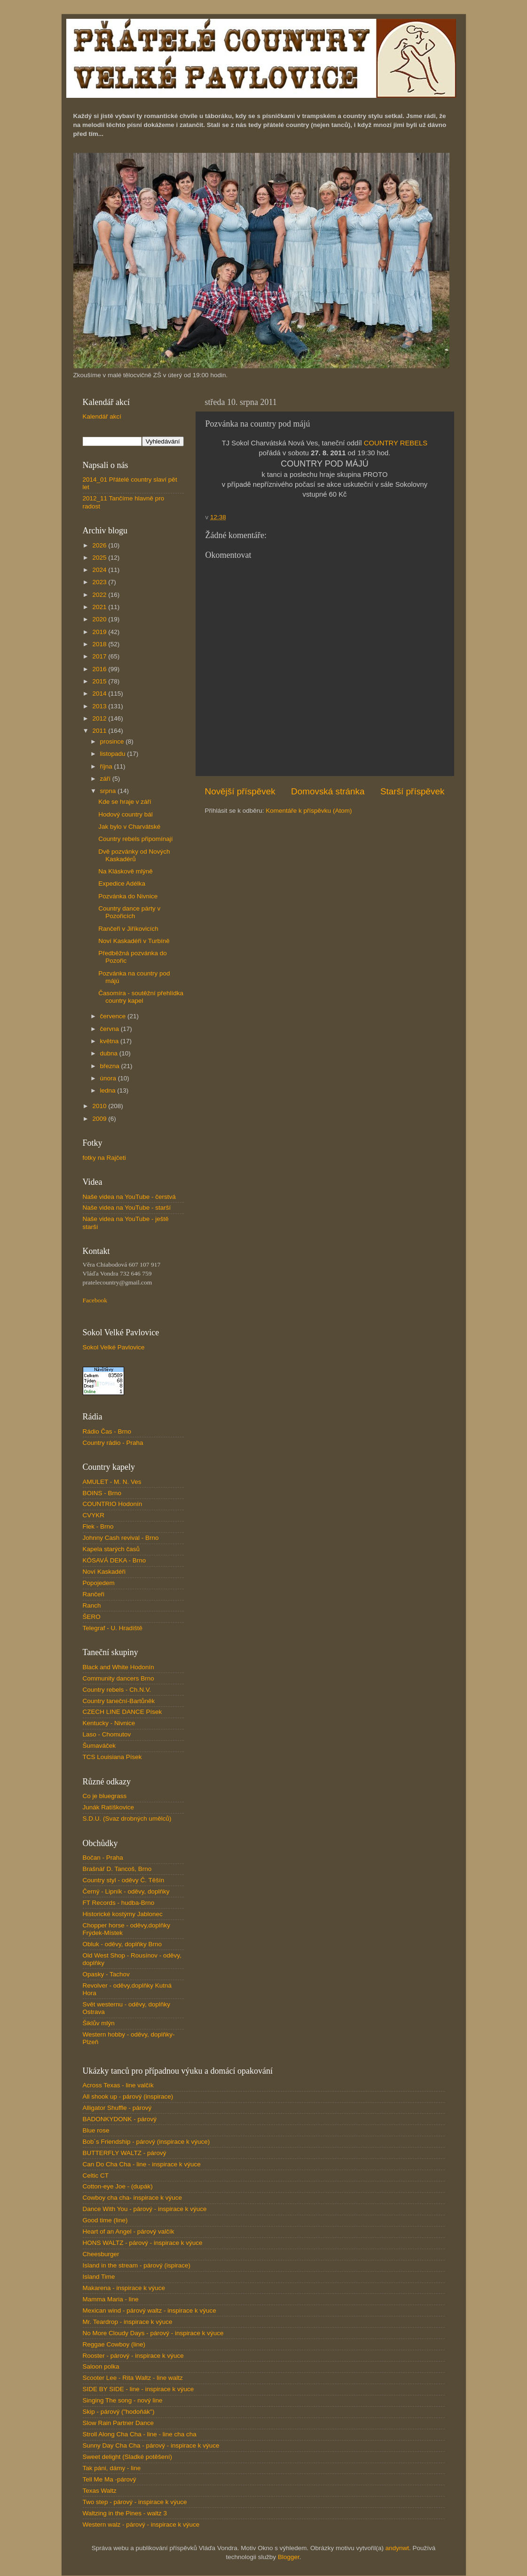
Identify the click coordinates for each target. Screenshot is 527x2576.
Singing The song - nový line (123, 2400)
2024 (100, 569)
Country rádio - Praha (113, 1442)
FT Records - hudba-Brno (119, 1902)
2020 (100, 619)
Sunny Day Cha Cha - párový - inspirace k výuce (151, 2445)
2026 (100, 545)
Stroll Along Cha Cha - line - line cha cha (140, 2434)
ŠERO (92, 1616)
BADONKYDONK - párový (120, 2119)
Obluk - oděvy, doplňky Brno (122, 1944)
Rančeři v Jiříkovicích (128, 928)
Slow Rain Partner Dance (118, 2422)
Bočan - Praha (103, 1857)
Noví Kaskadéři (104, 1571)
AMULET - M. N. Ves (112, 1481)
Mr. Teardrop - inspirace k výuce (128, 2321)
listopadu (113, 753)
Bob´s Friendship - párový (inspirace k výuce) (146, 2141)
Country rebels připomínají (135, 838)
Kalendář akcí (102, 416)
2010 (100, 1106)
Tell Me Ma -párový (109, 2479)
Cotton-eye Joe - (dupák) (118, 2186)
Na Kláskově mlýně (125, 871)
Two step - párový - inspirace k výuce (135, 2501)
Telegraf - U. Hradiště (113, 1628)
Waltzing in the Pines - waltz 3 (125, 2513)
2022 (100, 594)
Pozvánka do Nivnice (127, 896)
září (106, 778)
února (109, 1078)
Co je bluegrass (105, 1795)
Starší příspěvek (412, 791)
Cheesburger (101, 2254)
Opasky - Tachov (106, 1974)
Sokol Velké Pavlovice (114, 1347)
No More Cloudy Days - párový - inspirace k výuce (153, 2333)
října (107, 766)
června (110, 1028)
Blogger (288, 2556)
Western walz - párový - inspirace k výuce (141, 2524)
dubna (109, 1053)
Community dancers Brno (118, 1678)
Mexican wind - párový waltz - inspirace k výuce (149, 2310)
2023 (100, 582)
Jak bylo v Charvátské (129, 826)
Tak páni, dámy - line (112, 2468)
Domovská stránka (327, 791)
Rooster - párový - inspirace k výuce (133, 2355)
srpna (109, 790)
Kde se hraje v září (124, 801)
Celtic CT (96, 2175)
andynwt (397, 2548)
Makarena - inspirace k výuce (124, 2287)
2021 (100, 606)
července (114, 1016)
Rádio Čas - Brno (107, 1431)
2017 (100, 656)
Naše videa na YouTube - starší (127, 1207)
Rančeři (94, 1594)
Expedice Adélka (121, 883)
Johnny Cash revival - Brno (121, 1537)
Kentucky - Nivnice (109, 1723)
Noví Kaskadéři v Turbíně (134, 940)
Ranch (92, 1605)
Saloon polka (101, 2366)
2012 (100, 718)
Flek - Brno (98, 1526)
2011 (100, 730)
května (110, 1041)
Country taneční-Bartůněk (119, 1700)
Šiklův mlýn (99, 2023)
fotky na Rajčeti (104, 1157)
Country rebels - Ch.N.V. (117, 1689)
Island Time (99, 2276)
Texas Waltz (100, 2490)
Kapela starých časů (111, 1549)
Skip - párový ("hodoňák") (119, 2411)
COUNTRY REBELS (396, 443)
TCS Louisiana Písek (112, 1756)
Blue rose (96, 2130)
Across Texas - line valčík (118, 2085)
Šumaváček (99, 1745)
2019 (100, 631)
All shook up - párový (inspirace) (128, 2096)
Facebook (95, 1300)
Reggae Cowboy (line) (114, 2344)
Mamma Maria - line (111, 2299)
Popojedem (99, 1582)
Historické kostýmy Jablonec (123, 1914)
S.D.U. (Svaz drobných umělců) (127, 1818)
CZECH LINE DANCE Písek (122, 1711)
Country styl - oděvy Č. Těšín (124, 1880)
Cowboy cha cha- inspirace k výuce (132, 2197)
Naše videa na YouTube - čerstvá (129, 1196)
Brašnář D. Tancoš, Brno (117, 1868)
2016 (100, 669)
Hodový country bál (125, 814)
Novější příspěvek (240, 791)
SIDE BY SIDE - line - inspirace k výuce (138, 2389)
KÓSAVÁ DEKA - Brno (114, 1560)
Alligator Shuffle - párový (117, 2107)
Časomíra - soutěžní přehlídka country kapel (140, 997)
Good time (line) (105, 2220)
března (110, 1066)
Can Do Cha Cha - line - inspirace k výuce (142, 2164)
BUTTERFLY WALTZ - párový (124, 2152)
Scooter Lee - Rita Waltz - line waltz (133, 2377)
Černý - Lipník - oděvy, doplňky (126, 1891)
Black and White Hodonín (118, 1667)
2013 (100, 706)
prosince (113, 741)
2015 (100, 681)
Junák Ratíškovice (108, 1807)
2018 (100, 644)
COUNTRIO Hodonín (112, 1503)
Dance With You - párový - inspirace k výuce (145, 2208)
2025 (100, 557)
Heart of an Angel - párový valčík (128, 2231)
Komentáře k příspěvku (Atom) (309, 810)
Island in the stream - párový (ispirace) (137, 2265)
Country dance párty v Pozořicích (129, 912)
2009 (100, 1118)
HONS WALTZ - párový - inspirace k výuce (143, 2242)
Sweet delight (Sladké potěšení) (128, 2456)
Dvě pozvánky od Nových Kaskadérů (134, 855)
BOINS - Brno (102, 1493)
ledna (109, 1090)
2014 (100, 693)
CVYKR (94, 1515)
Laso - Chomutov (107, 1734)
